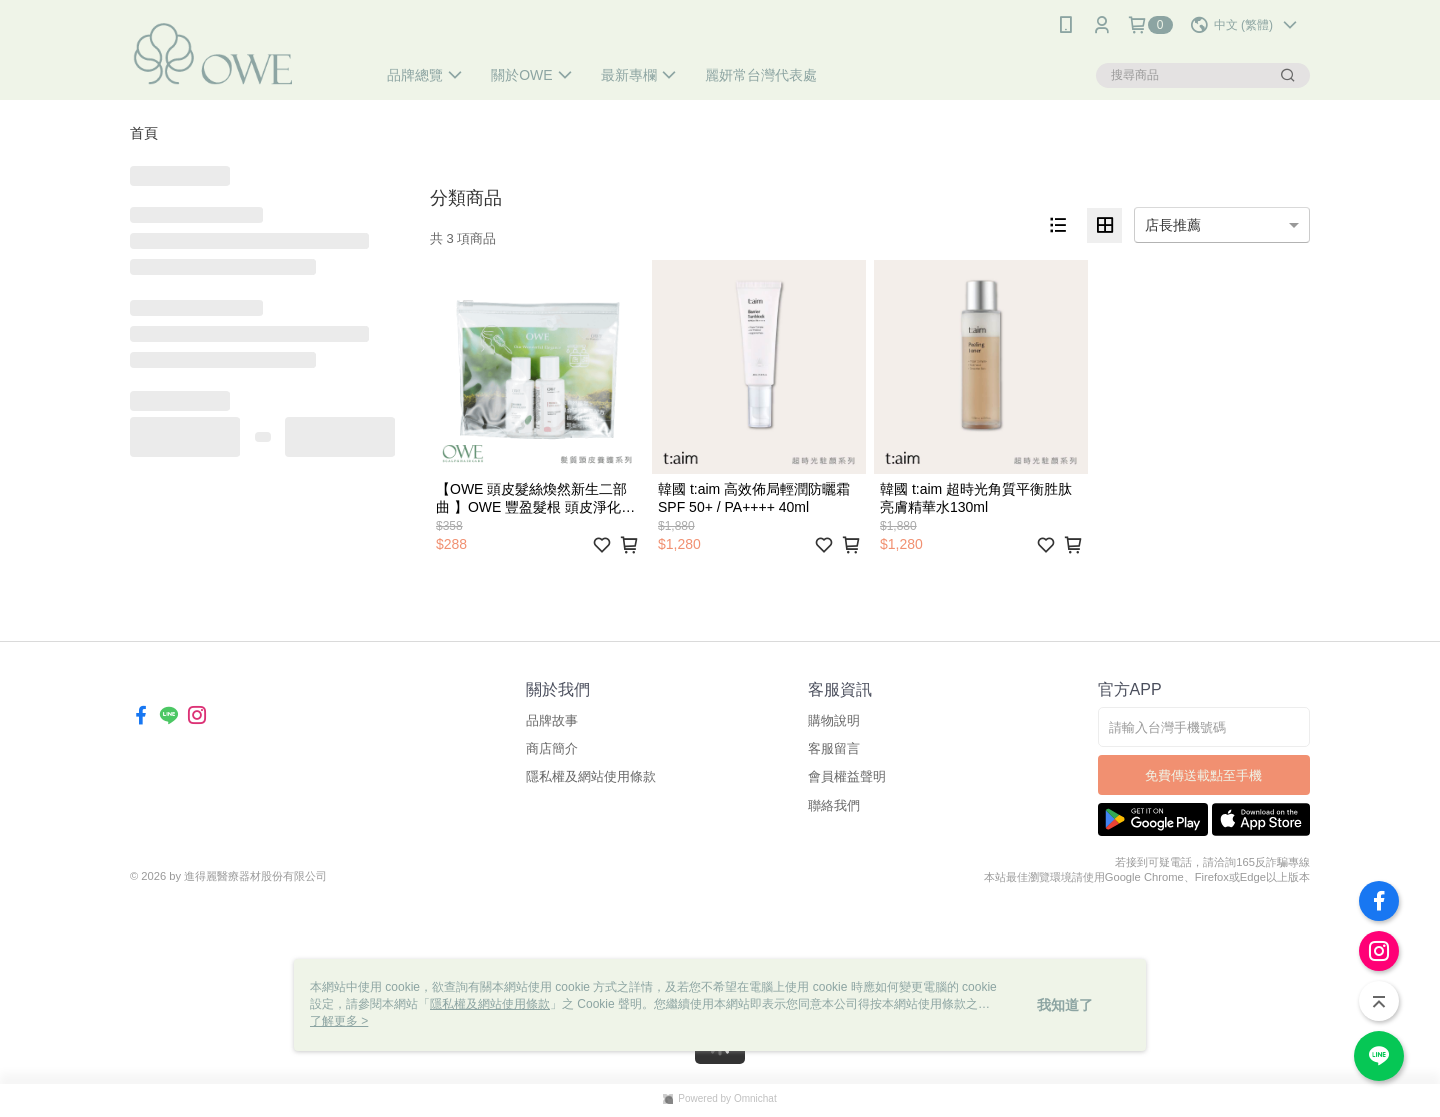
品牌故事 (552, 720)
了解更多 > (339, 1021)
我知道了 (1065, 1005)
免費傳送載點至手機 (1203, 775)
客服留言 (834, 748)
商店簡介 (552, 748)
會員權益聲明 (847, 776)
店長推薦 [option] (1173, 225)
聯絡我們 (834, 805)
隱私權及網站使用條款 (591, 776)
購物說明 (834, 720)
